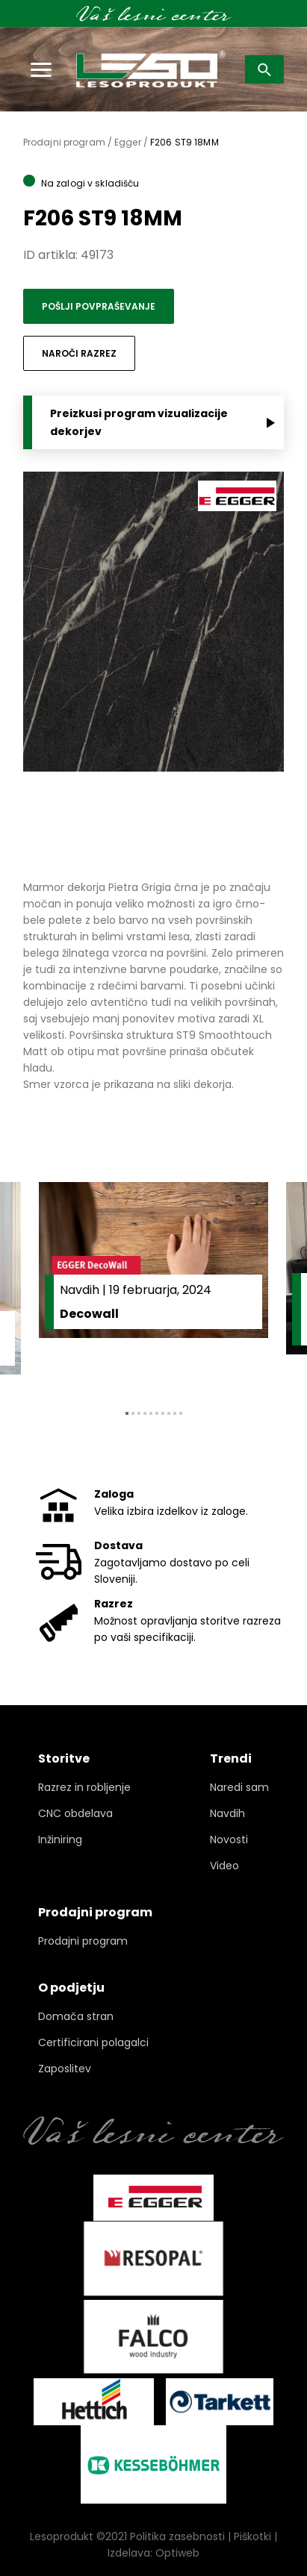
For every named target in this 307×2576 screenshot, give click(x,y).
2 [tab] (132, 1413)
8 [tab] (168, 1413)
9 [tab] (174, 1413)
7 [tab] (162, 1413)
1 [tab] (126, 1413)
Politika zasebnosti (177, 2536)
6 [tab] (156, 1413)
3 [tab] (138, 1413)
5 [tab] (150, 1413)
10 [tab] (180, 1413)
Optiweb (177, 2552)
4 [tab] (144, 1413)
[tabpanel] (153, 1284)
